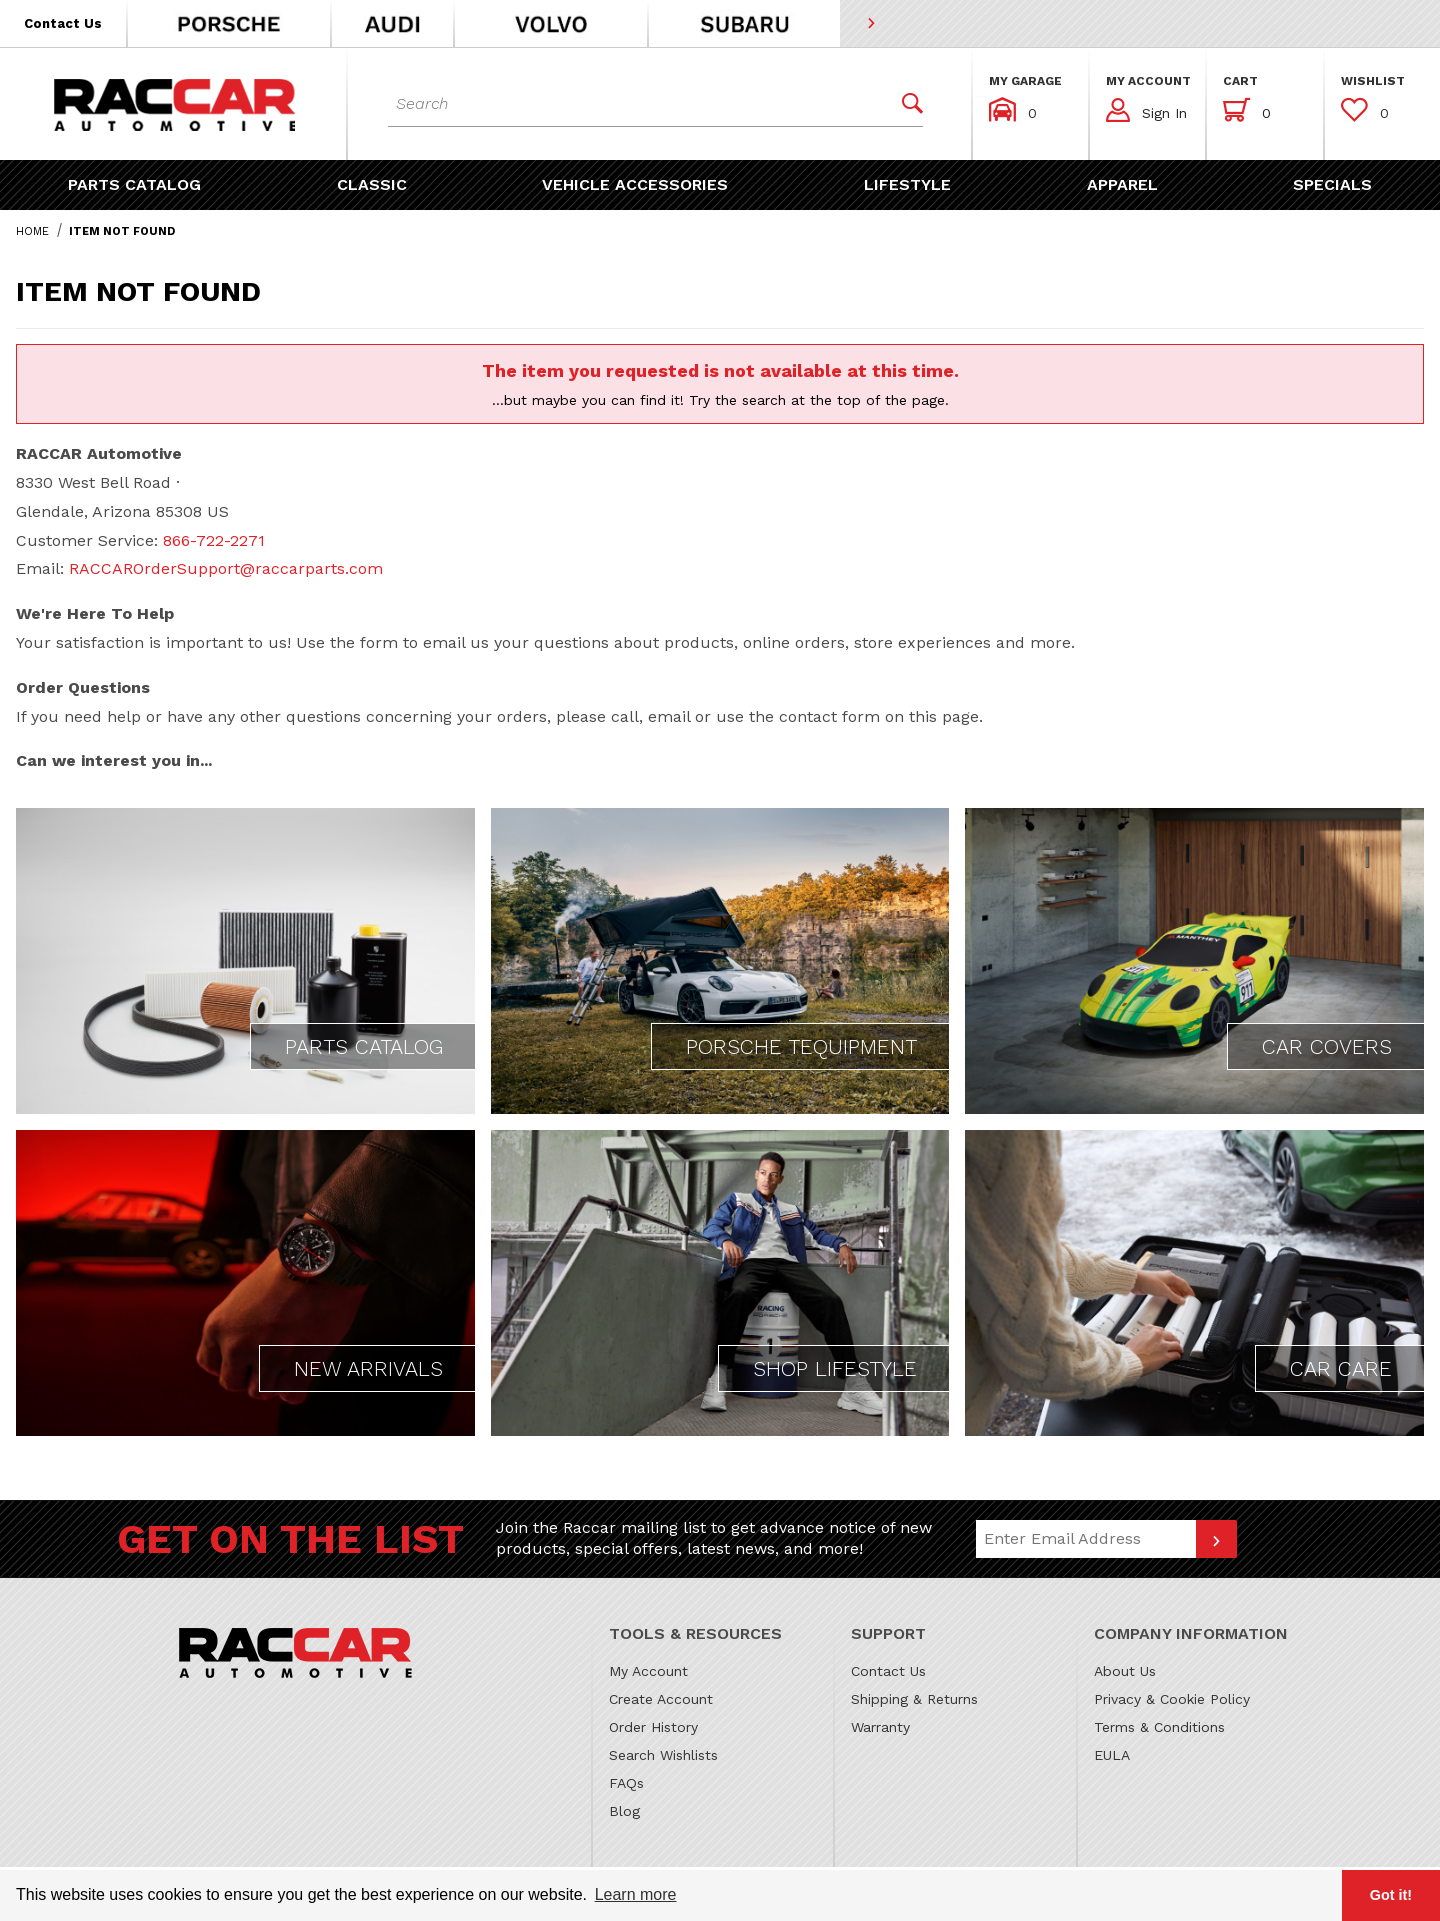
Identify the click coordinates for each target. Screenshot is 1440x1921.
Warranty (880, 1727)
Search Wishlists (663, 1755)
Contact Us (888, 1671)
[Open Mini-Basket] (1247, 110)
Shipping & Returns (914, 1699)
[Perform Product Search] (905, 104)
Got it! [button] (1391, 1895)
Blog (624, 1811)
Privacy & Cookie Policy (1172, 1699)
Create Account (661, 1699)
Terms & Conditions (1159, 1727)
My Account (648, 1671)
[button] (64, 23)
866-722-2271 (214, 540)
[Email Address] (1086, 1539)
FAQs (626, 1783)
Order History (653, 1727)
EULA (1112, 1755)
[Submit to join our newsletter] (1216, 1539)
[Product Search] (637, 104)
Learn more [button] (636, 1894)
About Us (1125, 1671)
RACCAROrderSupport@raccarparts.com (226, 568)
